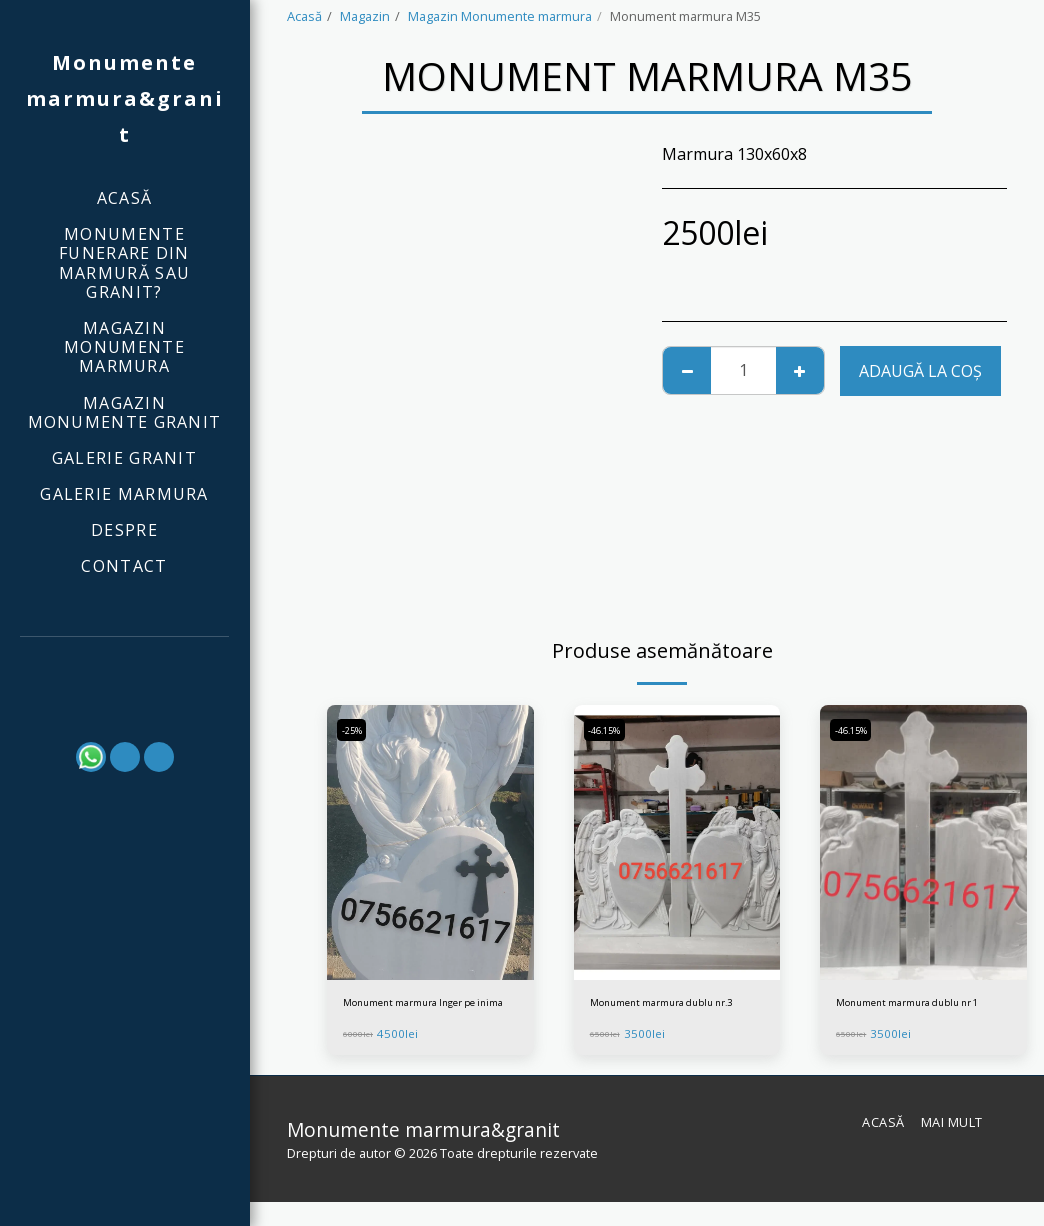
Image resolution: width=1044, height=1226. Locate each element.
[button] (125, 663)
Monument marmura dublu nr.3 (670, 1014)
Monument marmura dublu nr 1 (916, 1014)
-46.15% (611, 730)
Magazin (365, 16)
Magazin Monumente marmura (500, 16)
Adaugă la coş (920, 371)
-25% (356, 730)
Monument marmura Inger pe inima (421, 1014)
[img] (430, 843)
